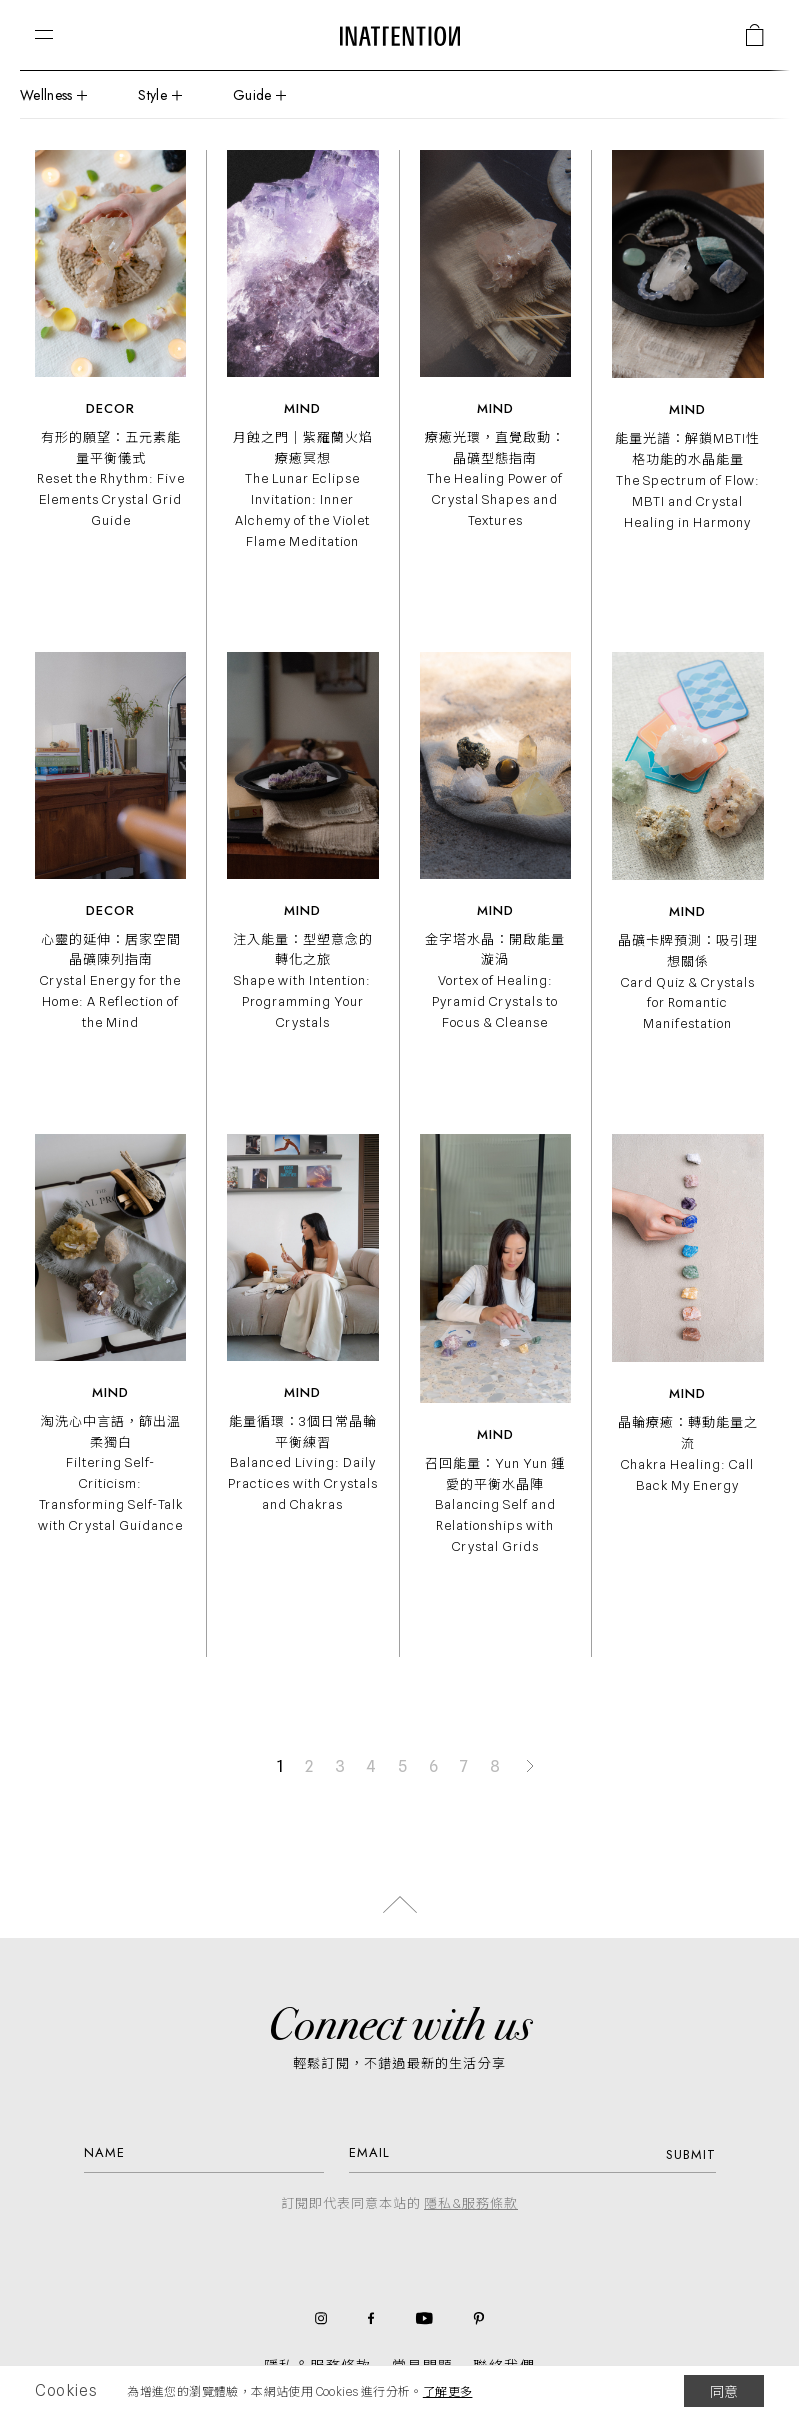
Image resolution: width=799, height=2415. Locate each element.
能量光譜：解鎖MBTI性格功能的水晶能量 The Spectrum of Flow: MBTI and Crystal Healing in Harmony (687, 479)
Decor (110, 408)
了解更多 (448, 2391)
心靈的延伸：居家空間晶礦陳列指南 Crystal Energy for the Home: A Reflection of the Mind (110, 980)
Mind (302, 408)
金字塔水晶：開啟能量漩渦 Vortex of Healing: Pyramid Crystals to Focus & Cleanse (495, 980)
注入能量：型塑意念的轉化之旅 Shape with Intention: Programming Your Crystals (303, 980)
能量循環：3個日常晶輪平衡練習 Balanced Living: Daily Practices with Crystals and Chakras (303, 1462)
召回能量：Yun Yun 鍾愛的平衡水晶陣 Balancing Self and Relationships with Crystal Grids (495, 1504)
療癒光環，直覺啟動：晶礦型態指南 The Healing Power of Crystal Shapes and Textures (495, 478)
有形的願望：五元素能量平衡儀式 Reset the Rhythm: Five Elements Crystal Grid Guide (111, 478)
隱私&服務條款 (471, 2203)
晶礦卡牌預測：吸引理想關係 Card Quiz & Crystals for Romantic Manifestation (688, 981)
